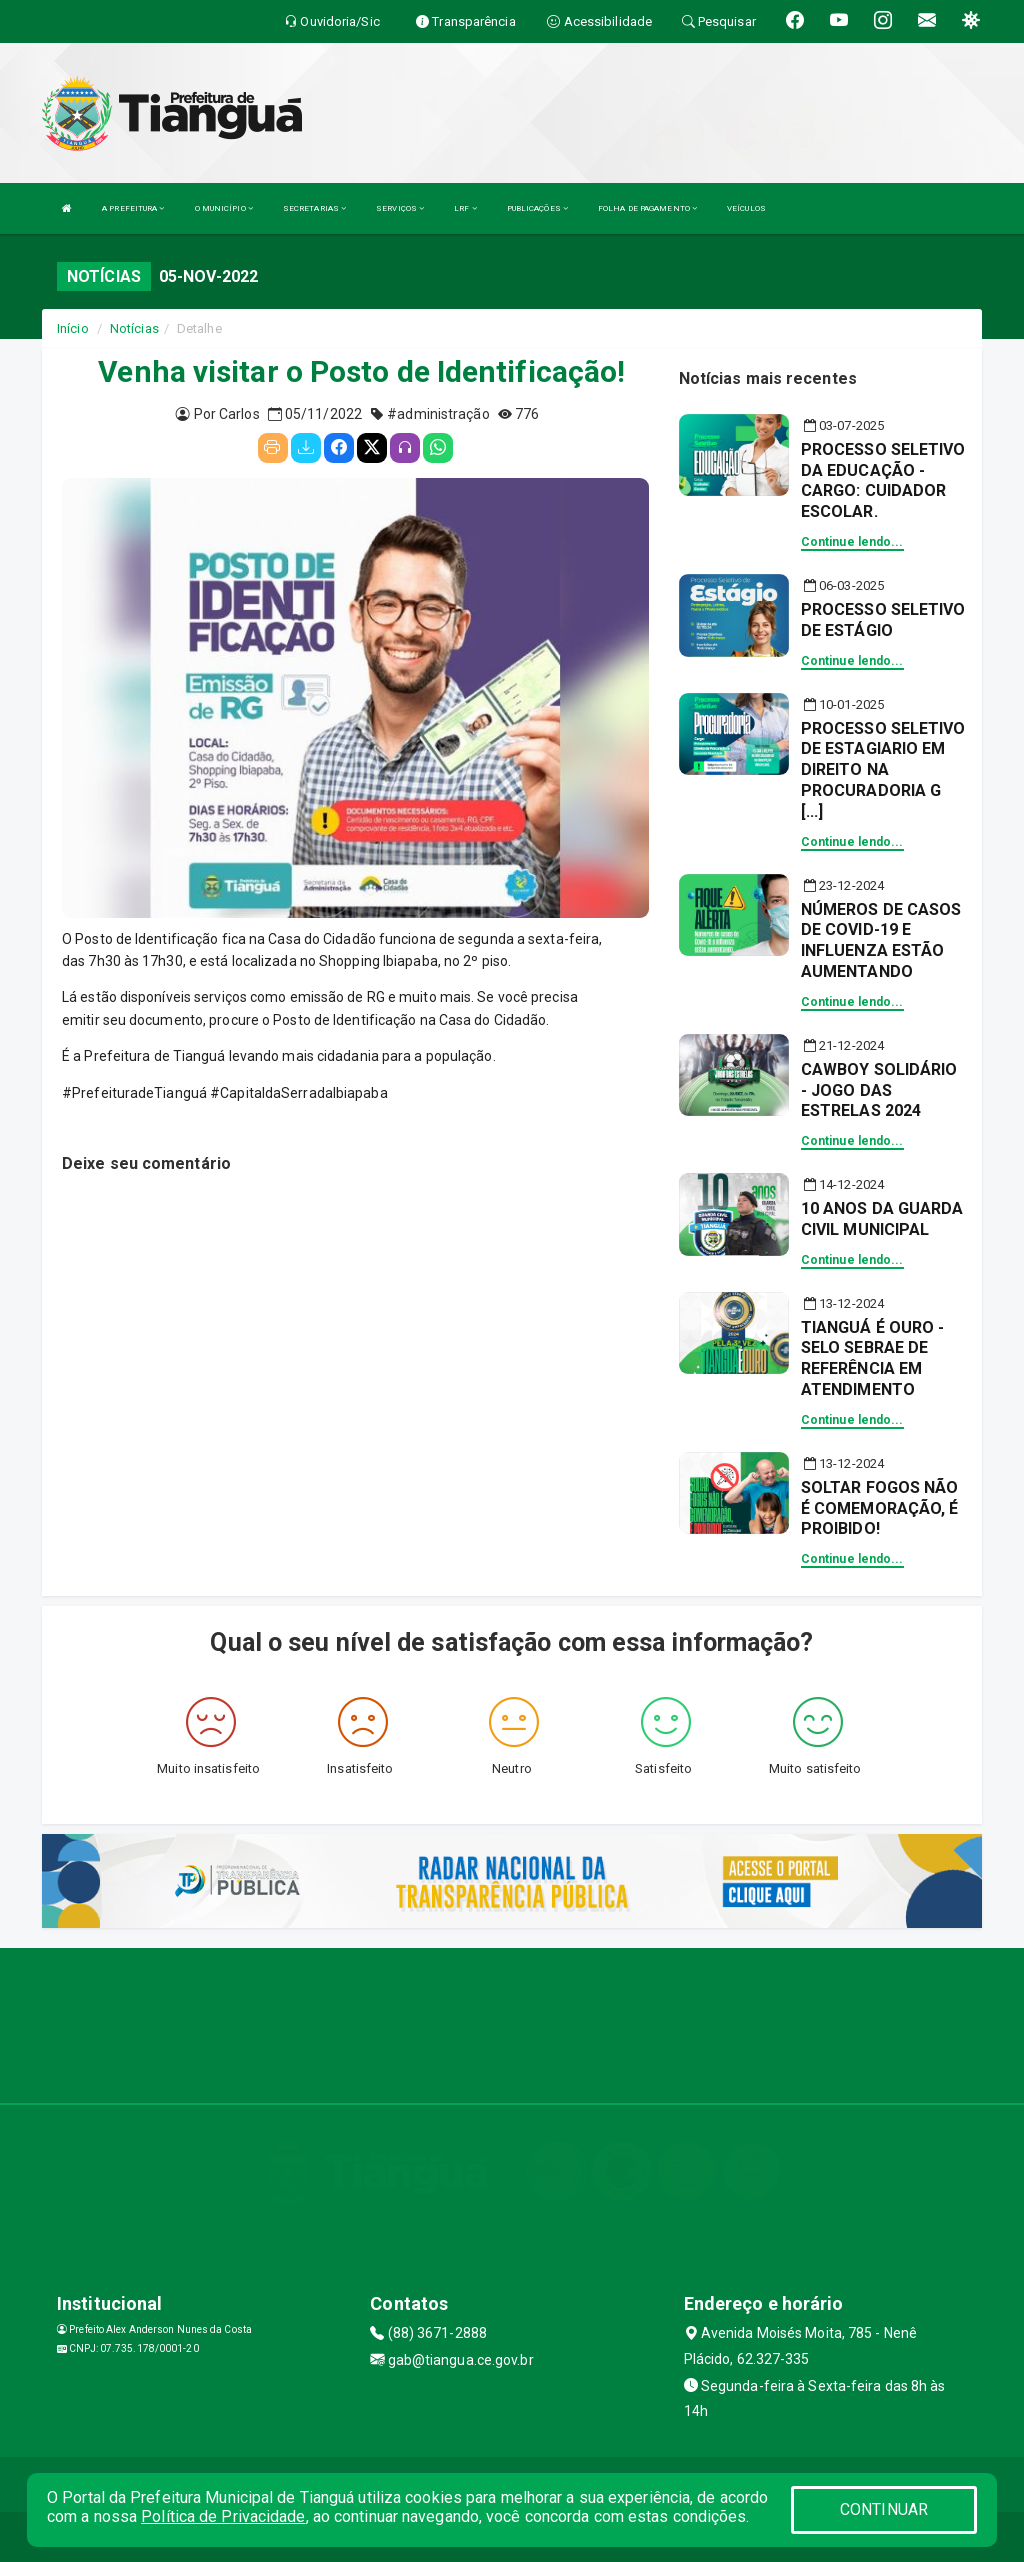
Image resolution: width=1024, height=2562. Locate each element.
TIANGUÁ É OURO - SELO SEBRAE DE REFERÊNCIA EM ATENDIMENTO (873, 1358)
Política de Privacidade (223, 2516)
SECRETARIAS (314, 208)
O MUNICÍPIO (224, 208)
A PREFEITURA (133, 208)
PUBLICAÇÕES (537, 208)
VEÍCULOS (746, 208)
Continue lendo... (852, 542)
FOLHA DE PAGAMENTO (647, 208)
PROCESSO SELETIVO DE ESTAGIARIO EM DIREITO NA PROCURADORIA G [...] (883, 770)
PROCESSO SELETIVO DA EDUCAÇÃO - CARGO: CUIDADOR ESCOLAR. (883, 480)
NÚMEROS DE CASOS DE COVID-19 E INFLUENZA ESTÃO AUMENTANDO (881, 940)
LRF (465, 208)
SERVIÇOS (400, 208)
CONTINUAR (884, 2509)
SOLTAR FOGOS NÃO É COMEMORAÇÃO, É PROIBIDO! (880, 1508)
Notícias (134, 328)
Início (73, 328)
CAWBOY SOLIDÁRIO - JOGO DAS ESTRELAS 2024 (879, 1090)
